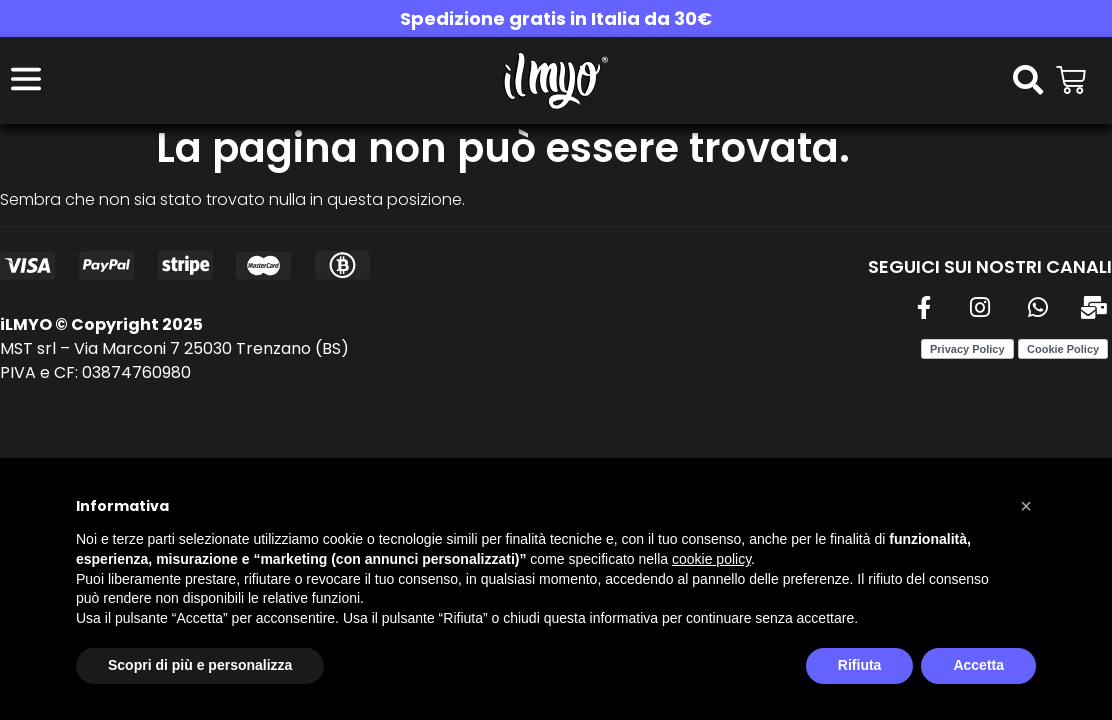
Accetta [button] (978, 665)
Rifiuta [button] (860, 665)
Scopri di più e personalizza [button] (200, 665)
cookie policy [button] (711, 559)
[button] (1026, 506)
